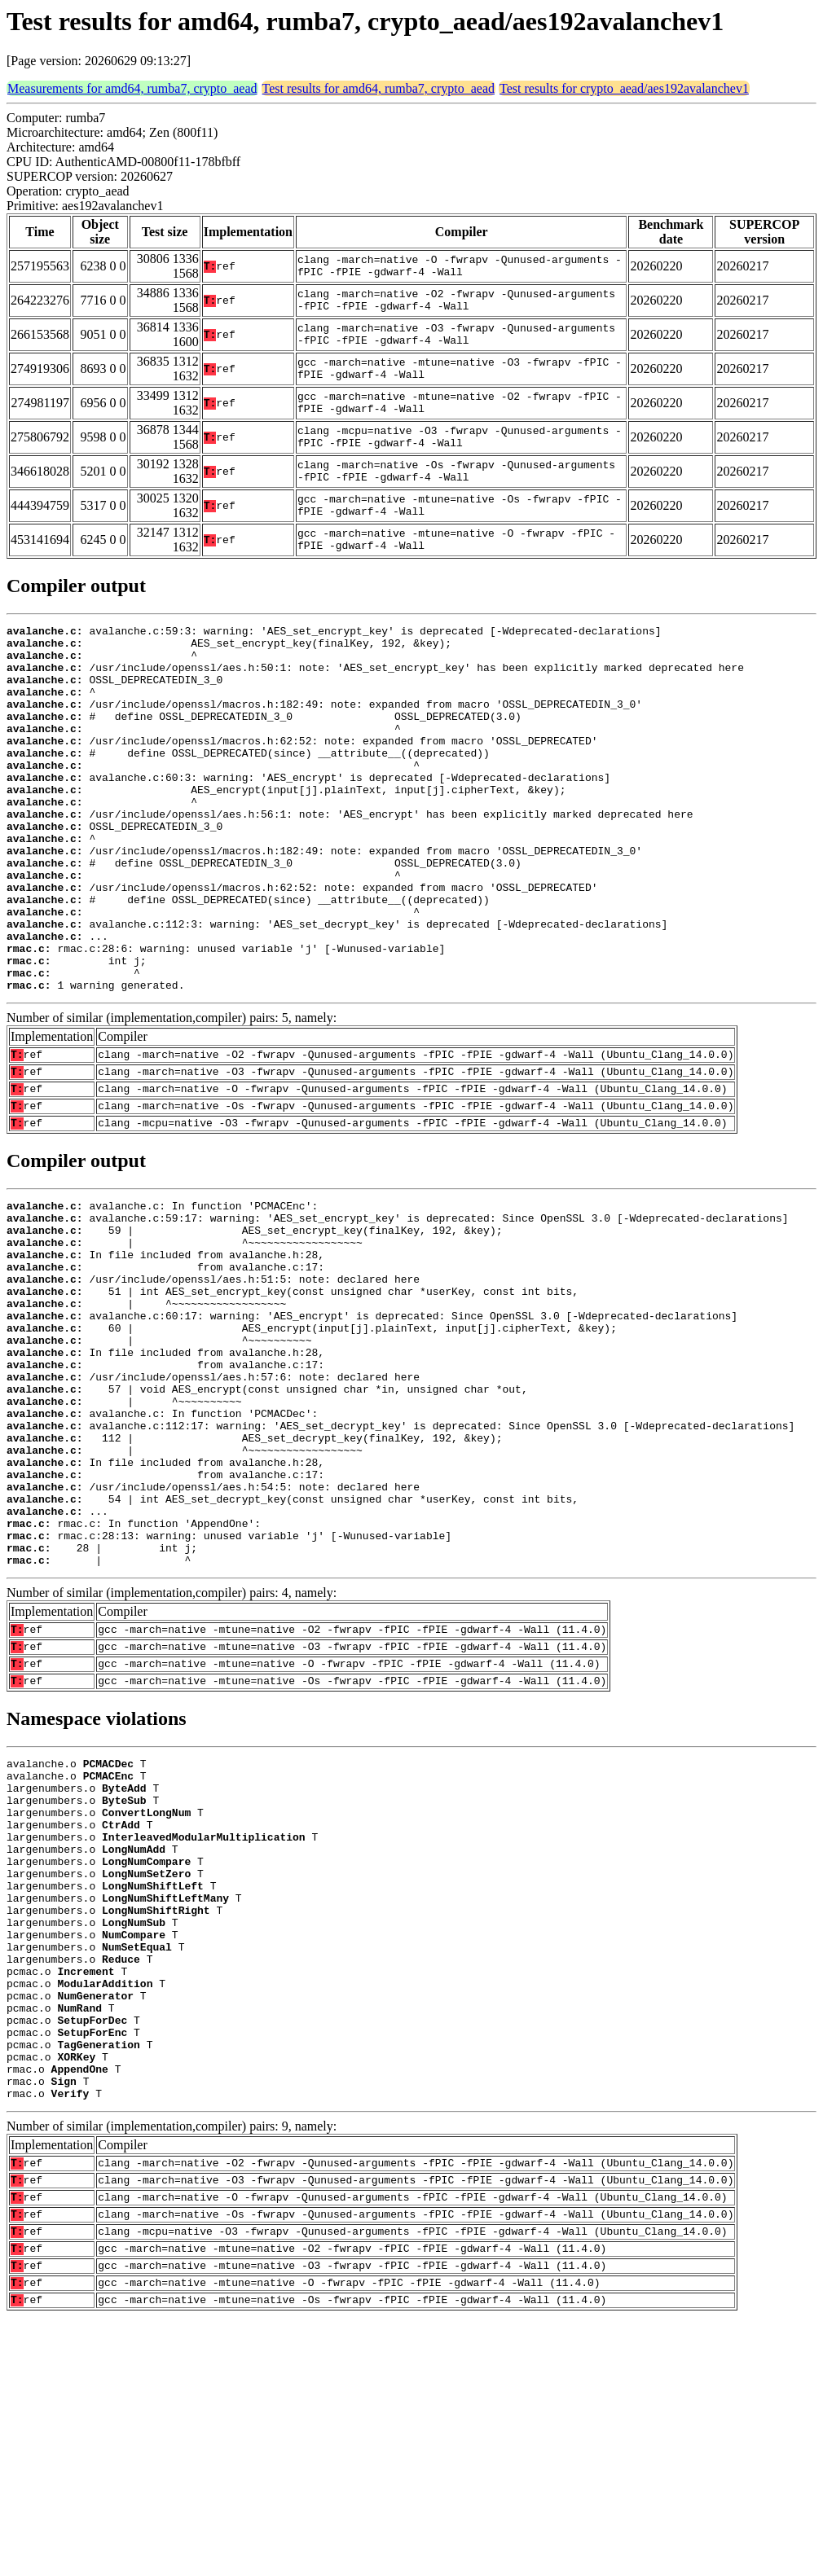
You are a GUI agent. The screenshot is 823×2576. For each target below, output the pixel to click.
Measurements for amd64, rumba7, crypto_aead (132, 88)
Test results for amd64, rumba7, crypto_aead (378, 88)
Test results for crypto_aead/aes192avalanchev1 (624, 88)
